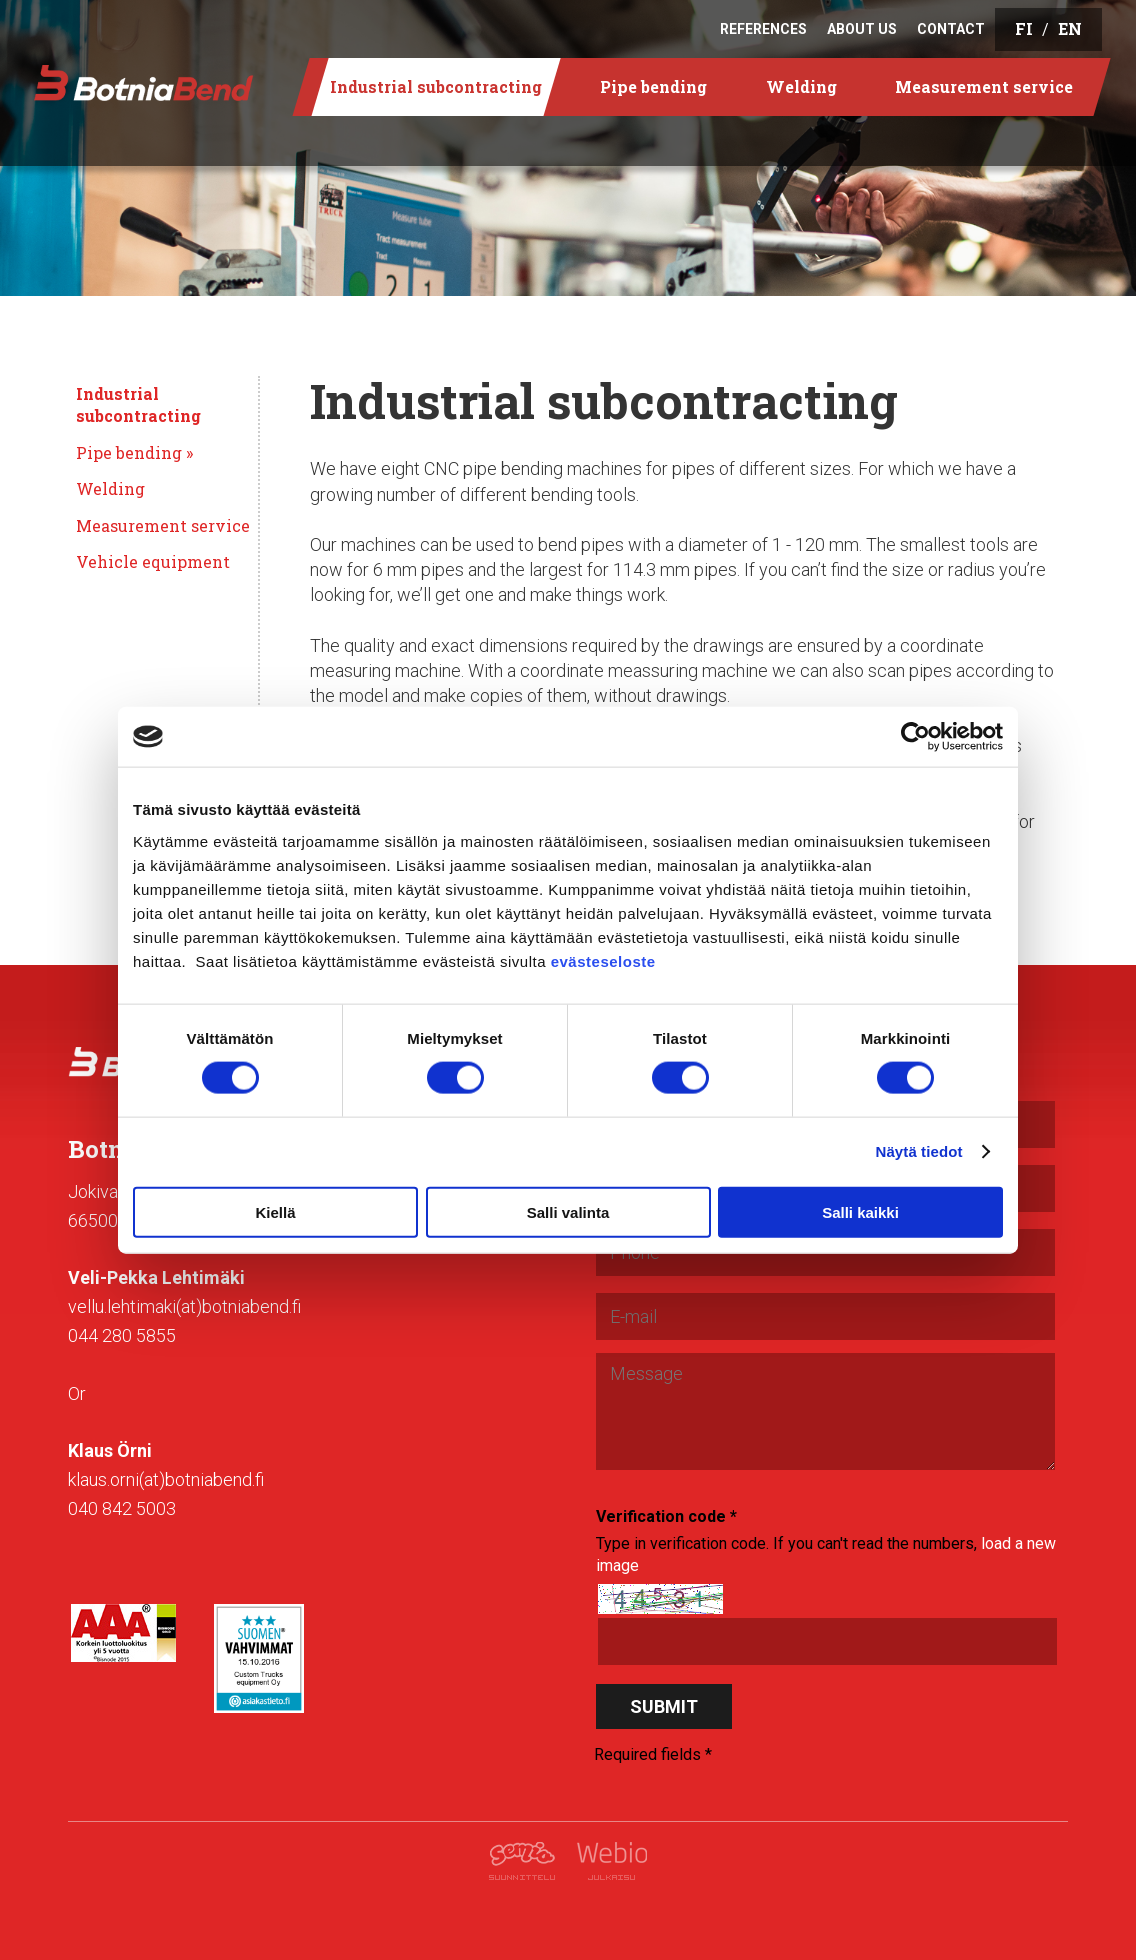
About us (862, 29)
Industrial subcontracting (138, 404)
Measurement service (163, 525)
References (763, 29)
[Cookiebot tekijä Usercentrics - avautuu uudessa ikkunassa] (915, 737)
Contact (951, 29)
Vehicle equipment (153, 561)
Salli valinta (568, 1211)
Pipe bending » (134, 452)
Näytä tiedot (919, 1151)
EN (1070, 28)
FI (1024, 28)
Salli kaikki (860, 1211)
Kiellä (275, 1211)
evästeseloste (603, 960)
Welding (110, 488)
